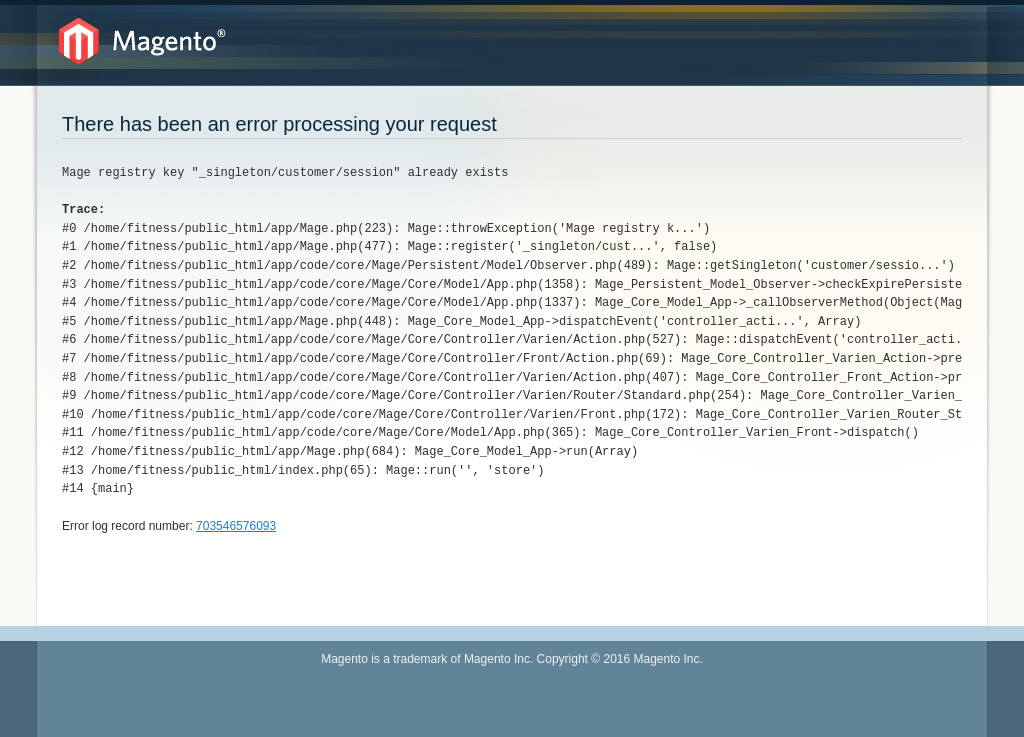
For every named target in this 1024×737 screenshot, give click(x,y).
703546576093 (236, 526)
